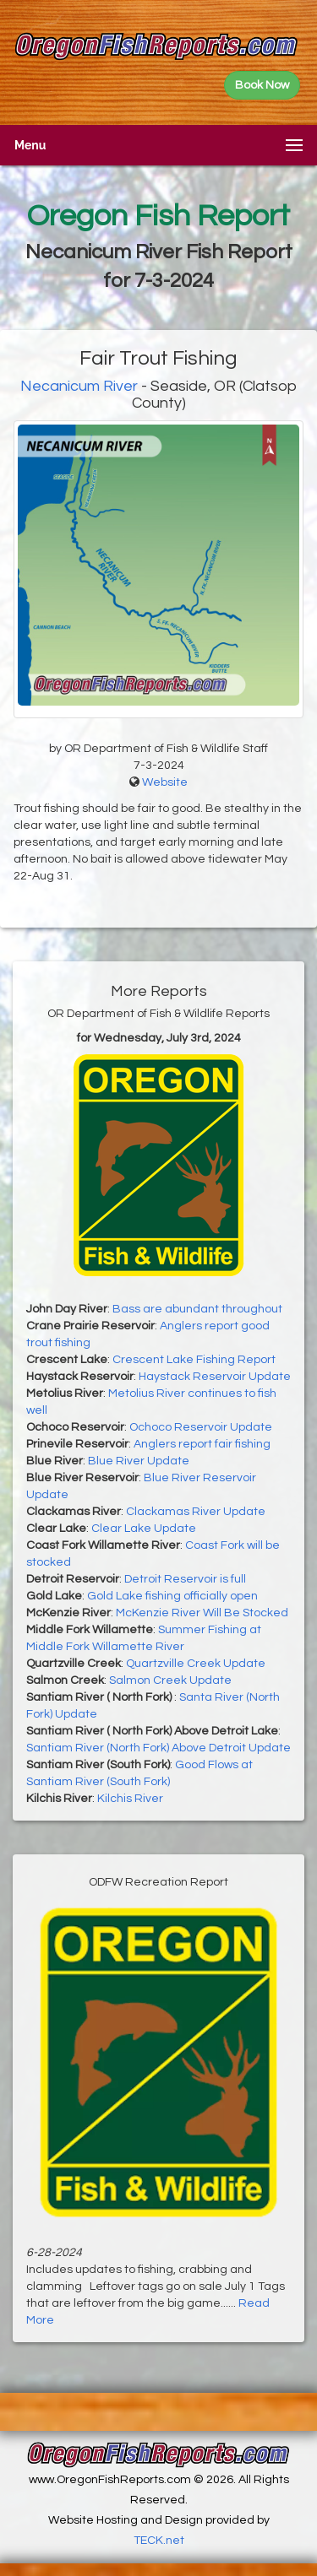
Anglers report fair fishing (202, 1444)
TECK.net (159, 2540)
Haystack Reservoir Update (215, 1377)
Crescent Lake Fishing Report (194, 1360)
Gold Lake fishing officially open (172, 1596)
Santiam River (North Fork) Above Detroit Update (158, 1748)
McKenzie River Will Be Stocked (202, 1613)
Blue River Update (138, 1461)
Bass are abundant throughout (197, 1309)
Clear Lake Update (143, 1528)
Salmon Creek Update (170, 1680)
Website (165, 782)
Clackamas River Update (195, 1512)
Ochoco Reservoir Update (200, 1427)
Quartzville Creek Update (195, 1664)
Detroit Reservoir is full (185, 1579)
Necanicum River (79, 386)
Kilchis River (130, 1799)
